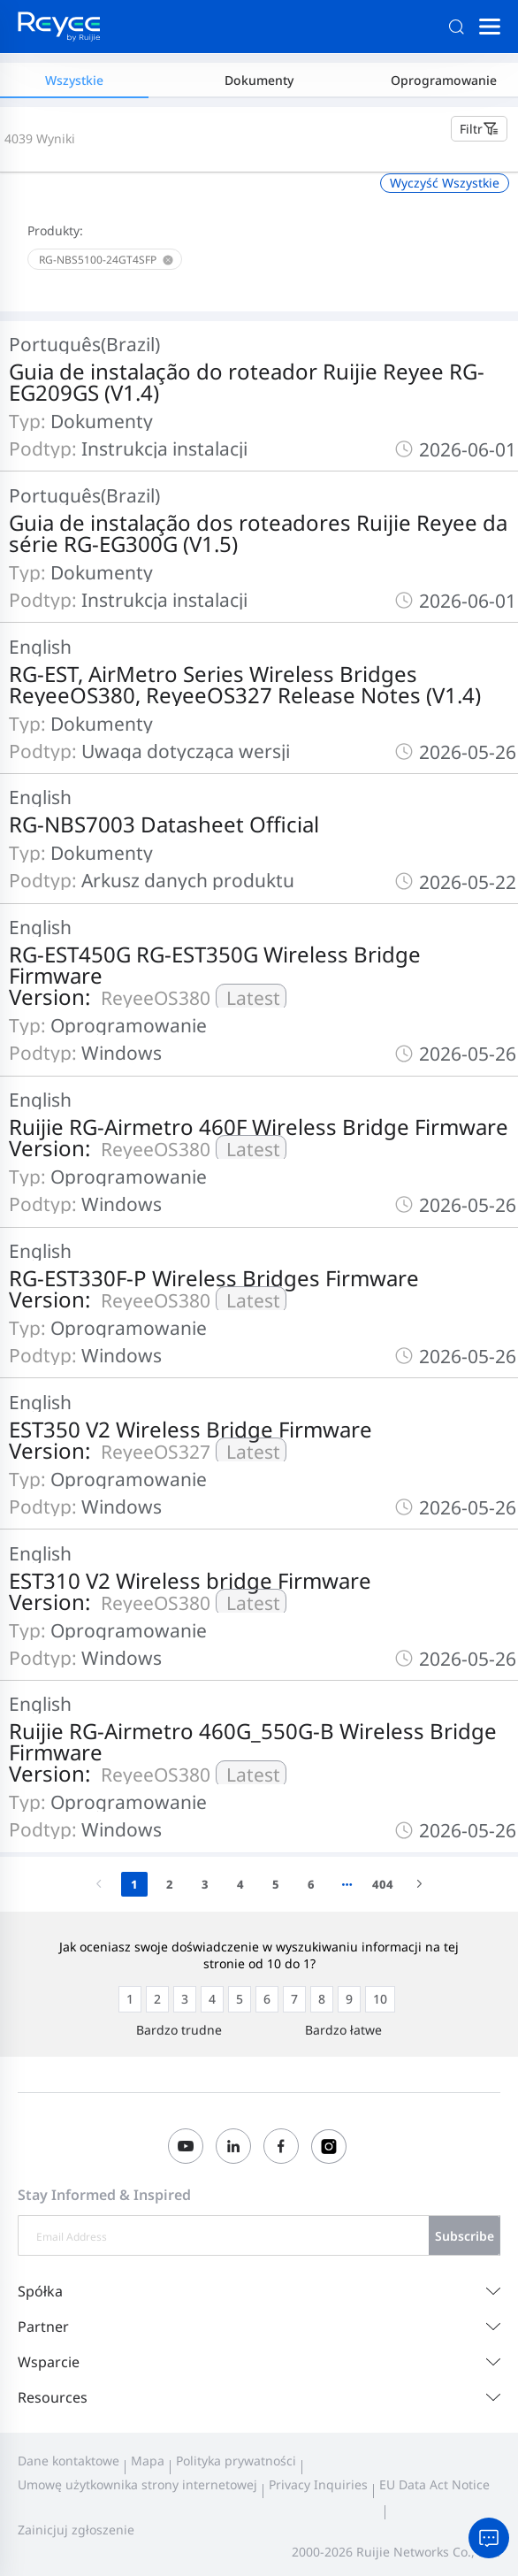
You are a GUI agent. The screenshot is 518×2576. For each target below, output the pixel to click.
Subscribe (464, 2235)
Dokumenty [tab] (259, 80)
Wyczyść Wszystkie (444, 182)
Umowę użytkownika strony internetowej (137, 2484)
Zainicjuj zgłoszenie (76, 2529)
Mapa (147, 2460)
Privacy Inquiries (318, 2484)
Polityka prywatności (236, 2460)
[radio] (129, 1999)
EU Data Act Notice (434, 2484)
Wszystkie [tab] (74, 80)
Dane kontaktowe (68, 2460)
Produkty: (55, 230)
